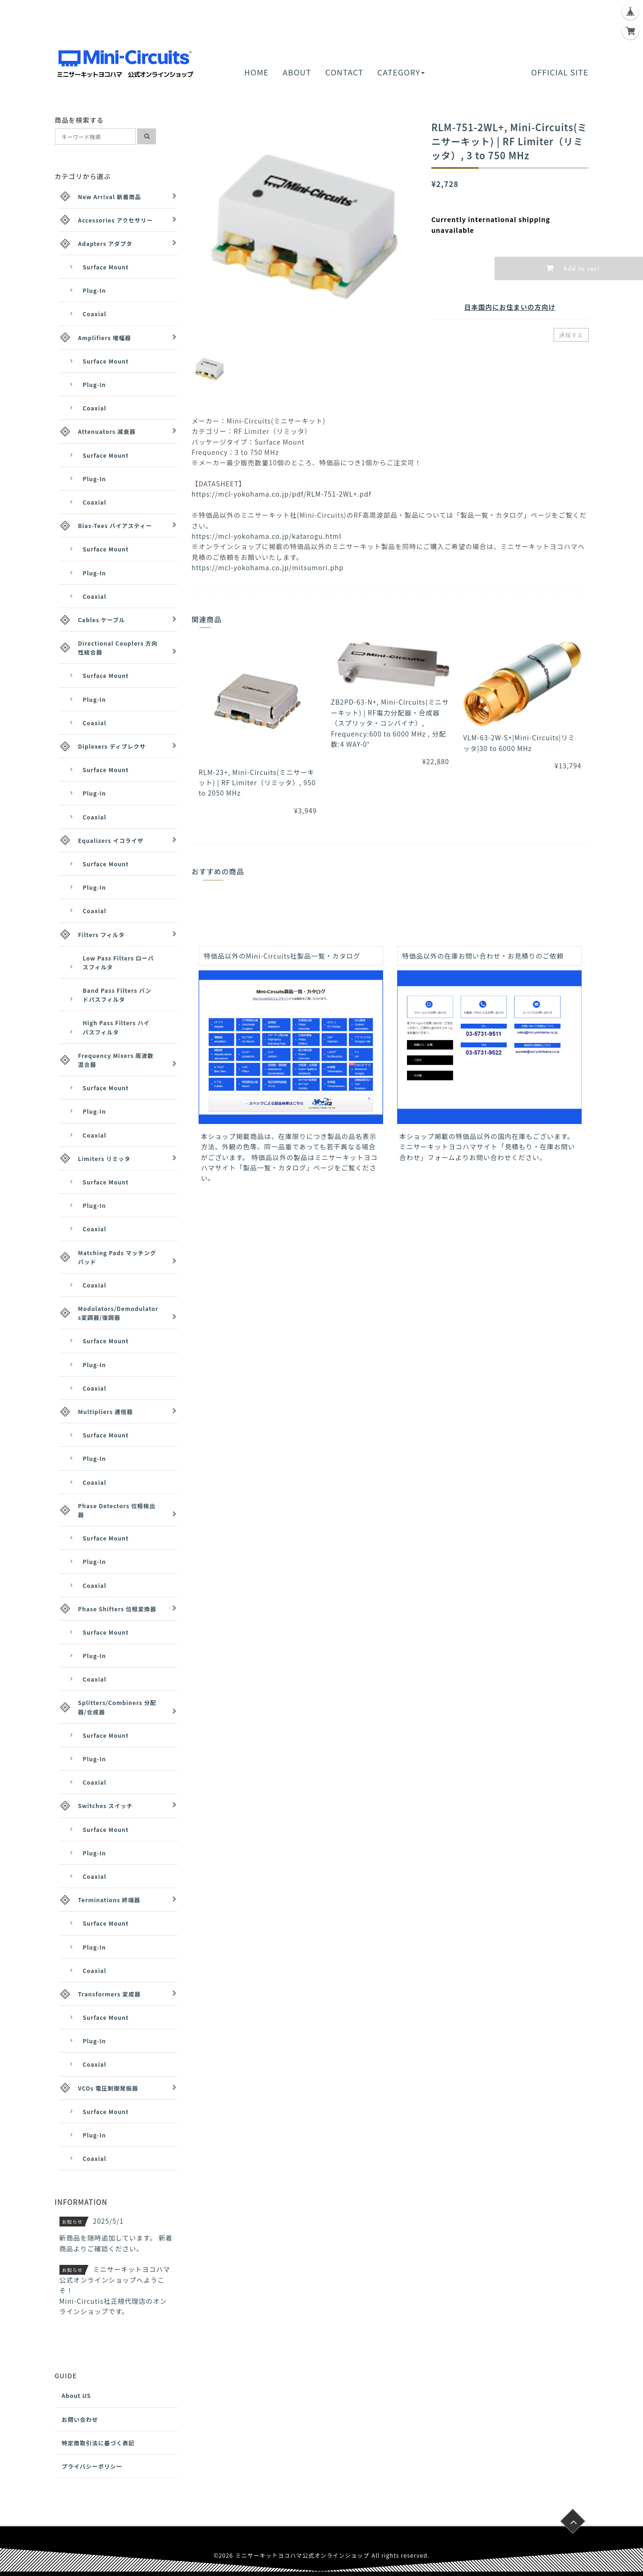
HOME (256, 72)
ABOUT (297, 72)
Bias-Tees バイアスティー (115, 525)
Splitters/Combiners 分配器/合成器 (117, 1706)
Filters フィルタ (101, 934)
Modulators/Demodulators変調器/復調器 (118, 1312)
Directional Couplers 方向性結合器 (118, 647)
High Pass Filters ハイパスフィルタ (116, 1027)
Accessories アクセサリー (115, 220)
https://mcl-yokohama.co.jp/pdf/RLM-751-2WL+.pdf (281, 494)
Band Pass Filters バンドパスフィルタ (117, 994)
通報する (571, 335)
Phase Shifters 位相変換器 (117, 1609)
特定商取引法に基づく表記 (98, 2443)
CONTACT (344, 72)
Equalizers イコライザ (111, 840)
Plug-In (94, 290)
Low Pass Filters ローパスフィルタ (118, 962)
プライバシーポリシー (92, 2466)
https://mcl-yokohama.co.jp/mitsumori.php (268, 567)
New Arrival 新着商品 (109, 197)
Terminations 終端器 (109, 1900)
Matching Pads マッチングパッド (117, 1257)
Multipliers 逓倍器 (105, 1411)
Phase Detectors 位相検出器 (117, 1510)
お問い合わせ (80, 2419)
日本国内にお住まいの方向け (509, 307)
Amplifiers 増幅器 (104, 338)
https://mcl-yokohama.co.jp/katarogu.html (266, 536)
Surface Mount (106, 267)
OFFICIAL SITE (559, 72)
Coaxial (95, 314)
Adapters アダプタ (105, 243)
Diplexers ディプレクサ (112, 746)
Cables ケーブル (101, 620)
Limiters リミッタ (104, 1158)
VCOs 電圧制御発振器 (108, 2088)
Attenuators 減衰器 (107, 431)
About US (76, 2395)
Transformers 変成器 (109, 1994)
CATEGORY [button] (401, 72)
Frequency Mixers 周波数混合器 (116, 1059)
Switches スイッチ (105, 1805)
